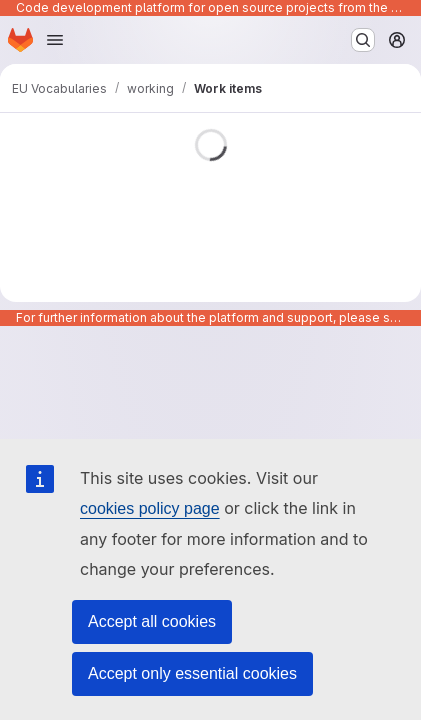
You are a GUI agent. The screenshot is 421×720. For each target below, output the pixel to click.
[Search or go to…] (363, 40)
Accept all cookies (152, 621)
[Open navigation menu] (55, 40)
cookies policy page (150, 508)
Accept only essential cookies (192, 673)
